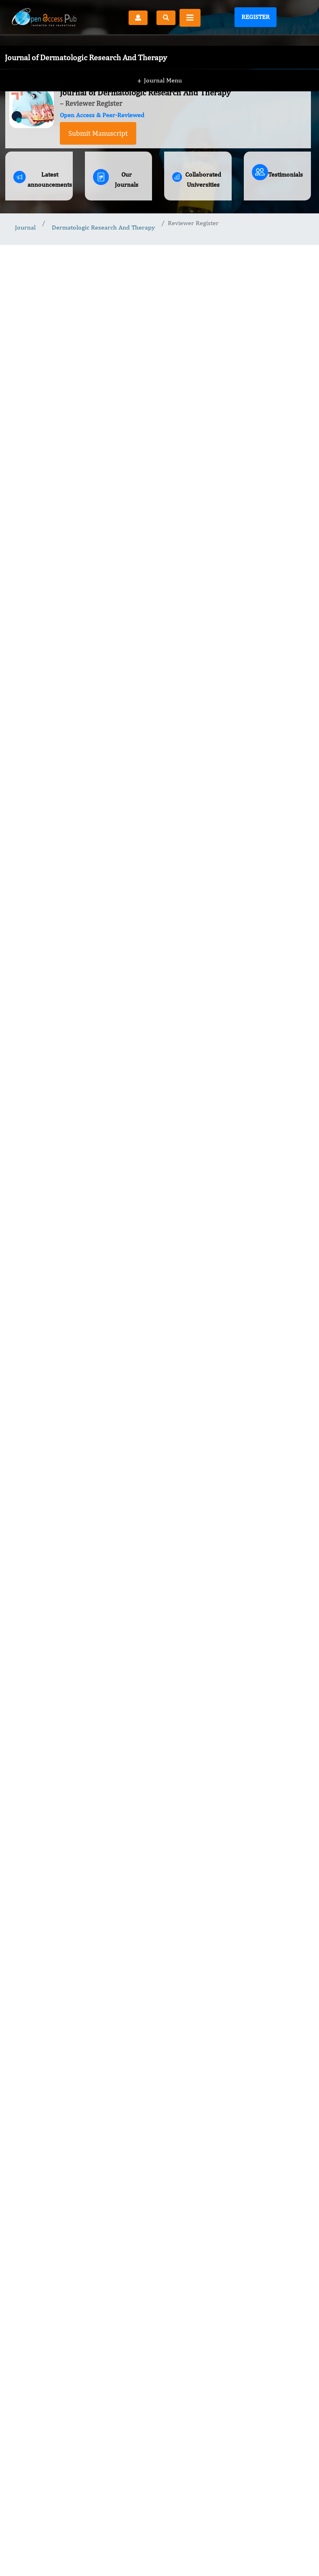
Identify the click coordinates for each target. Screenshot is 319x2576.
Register (255, 17)
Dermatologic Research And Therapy (103, 227)
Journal (25, 227)
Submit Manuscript (98, 133)
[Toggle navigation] (190, 18)
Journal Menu (159, 64)
